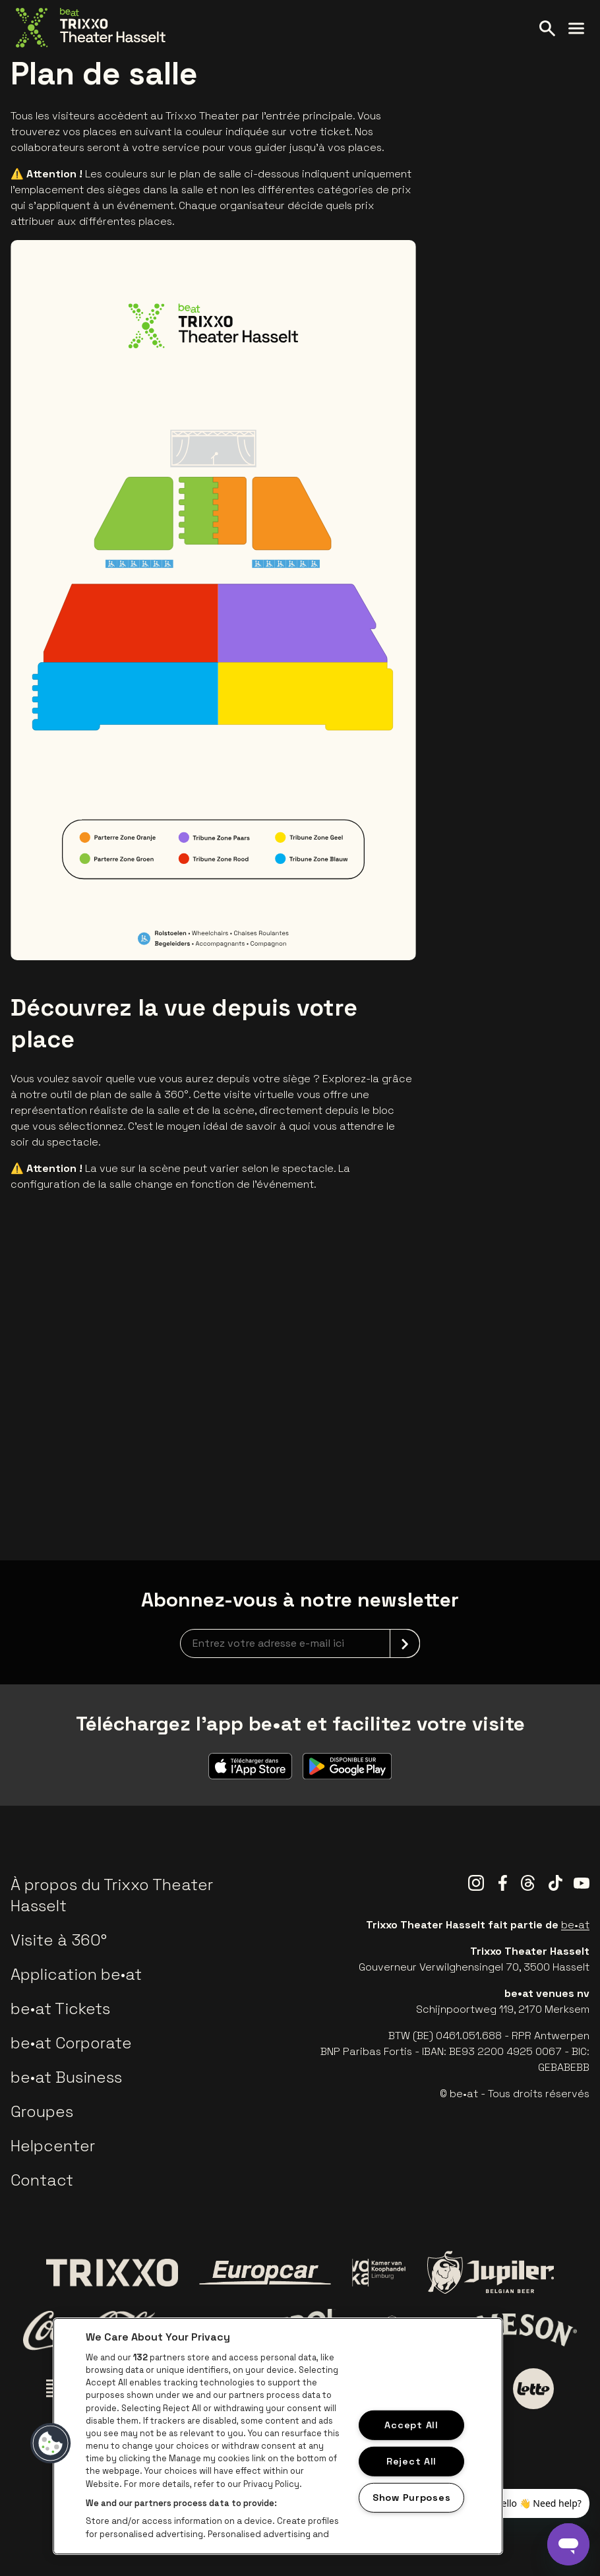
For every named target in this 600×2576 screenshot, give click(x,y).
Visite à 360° (59, 1940)
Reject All (411, 2461)
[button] (51, 2443)
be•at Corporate (71, 2043)
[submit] (405, 1643)
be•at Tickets (60, 2008)
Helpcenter (53, 2145)
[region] (278, 2436)
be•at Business (66, 2077)
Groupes (42, 2111)
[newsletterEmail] (300, 1643)
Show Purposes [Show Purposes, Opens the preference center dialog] (411, 2497)
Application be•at (76, 1974)
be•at (575, 1925)
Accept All (411, 2425)
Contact (42, 2180)
